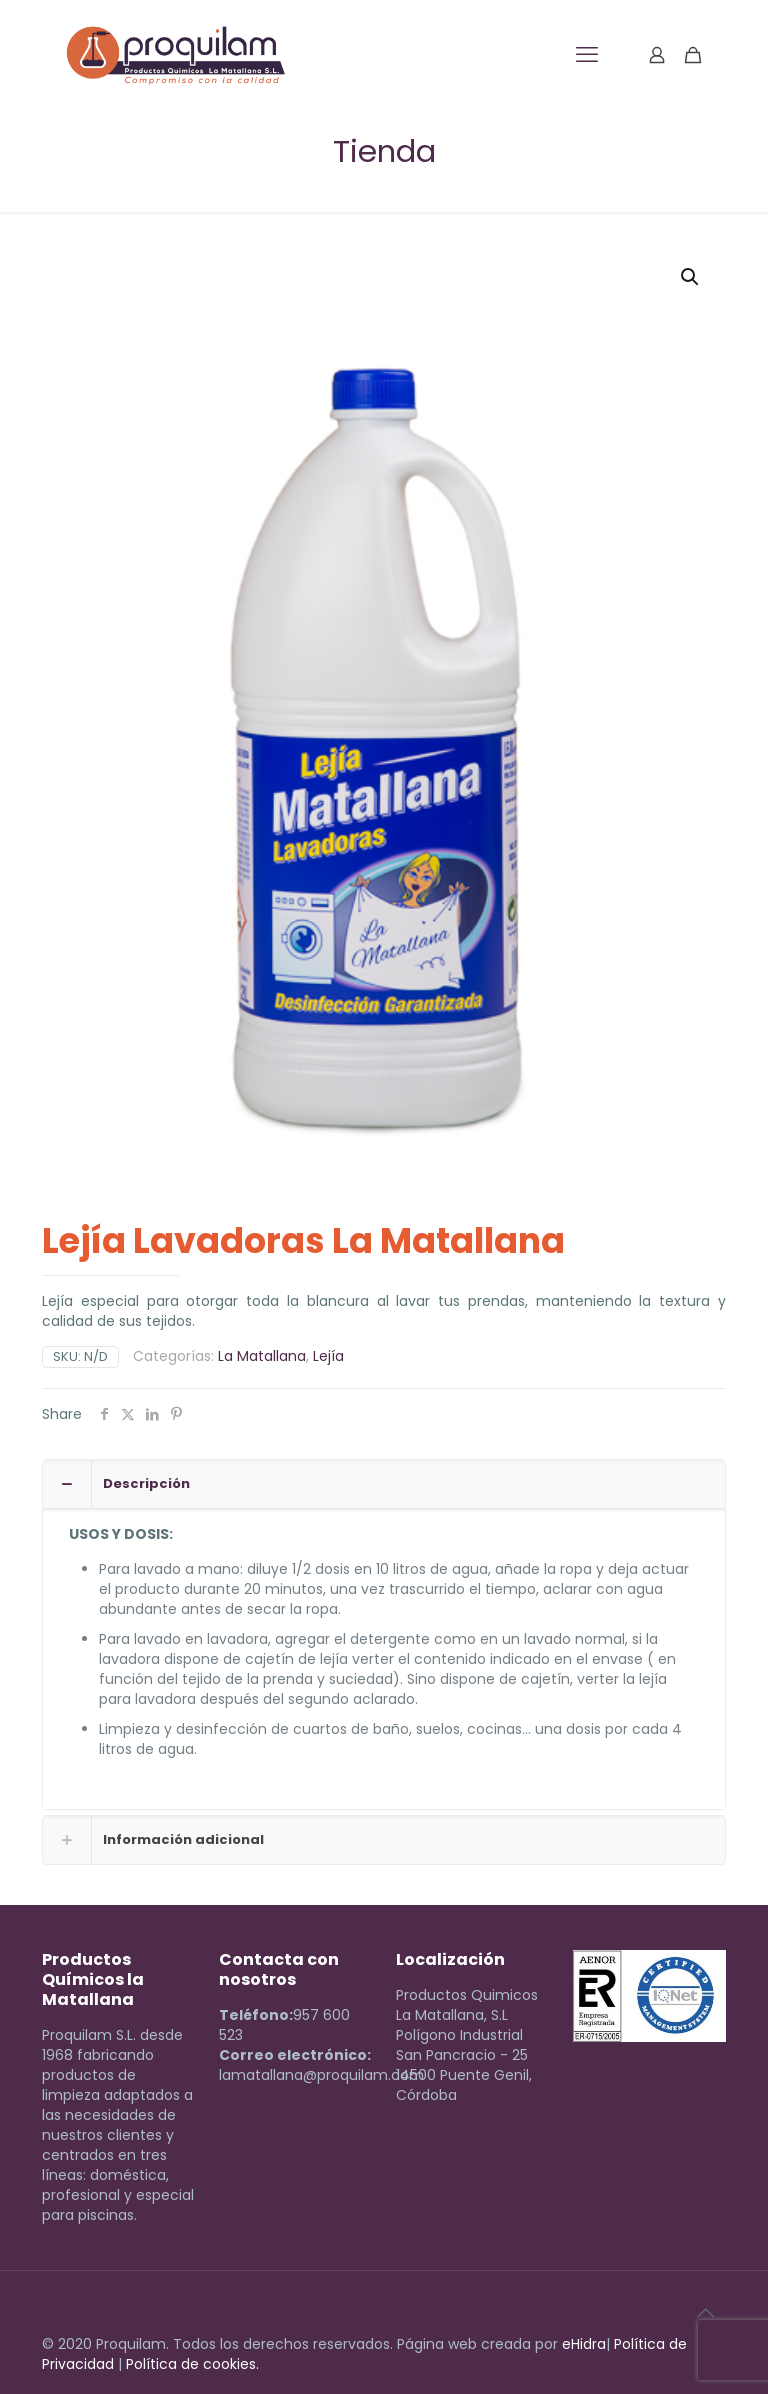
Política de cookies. (192, 2364)
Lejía (328, 1356)
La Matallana (262, 1356)
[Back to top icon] (705, 2313)
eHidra (584, 2344)
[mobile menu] (587, 55)
